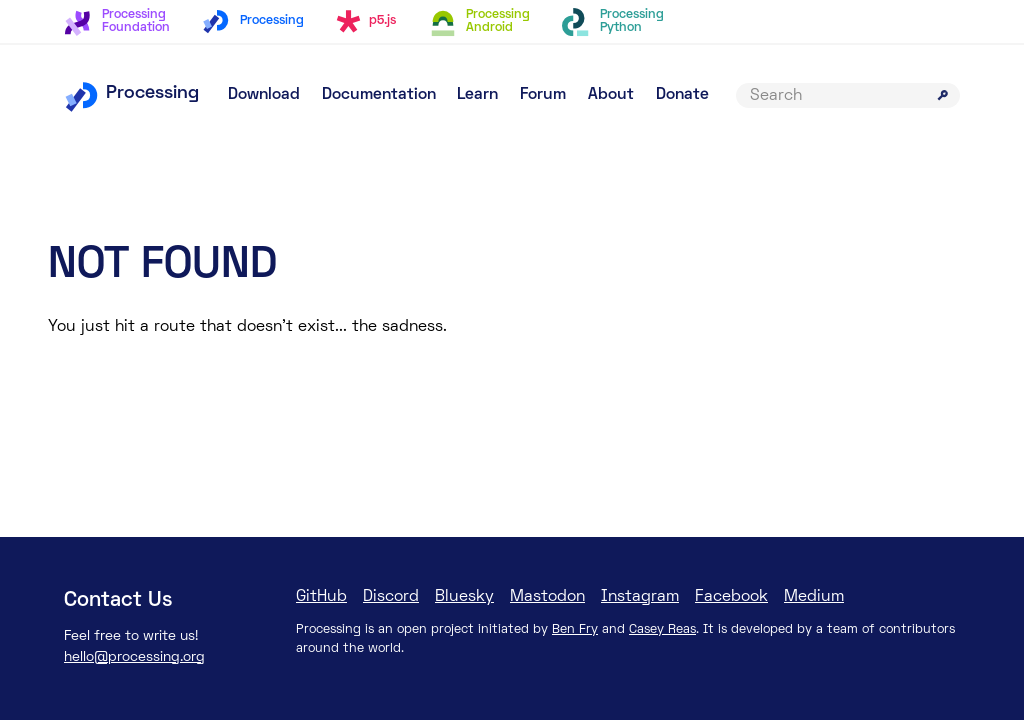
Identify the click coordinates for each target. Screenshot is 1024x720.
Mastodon (547, 597)
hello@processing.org (134, 657)
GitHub (321, 597)
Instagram (640, 597)
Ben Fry (575, 630)
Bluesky (464, 597)
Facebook (731, 597)
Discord (391, 597)
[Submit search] (943, 95)
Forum (543, 95)
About (611, 95)
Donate (682, 95)
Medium (814, 597)
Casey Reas (662, 630)
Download (264, 95)
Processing (131, 93)
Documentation (379, 95)
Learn (477, 95)
